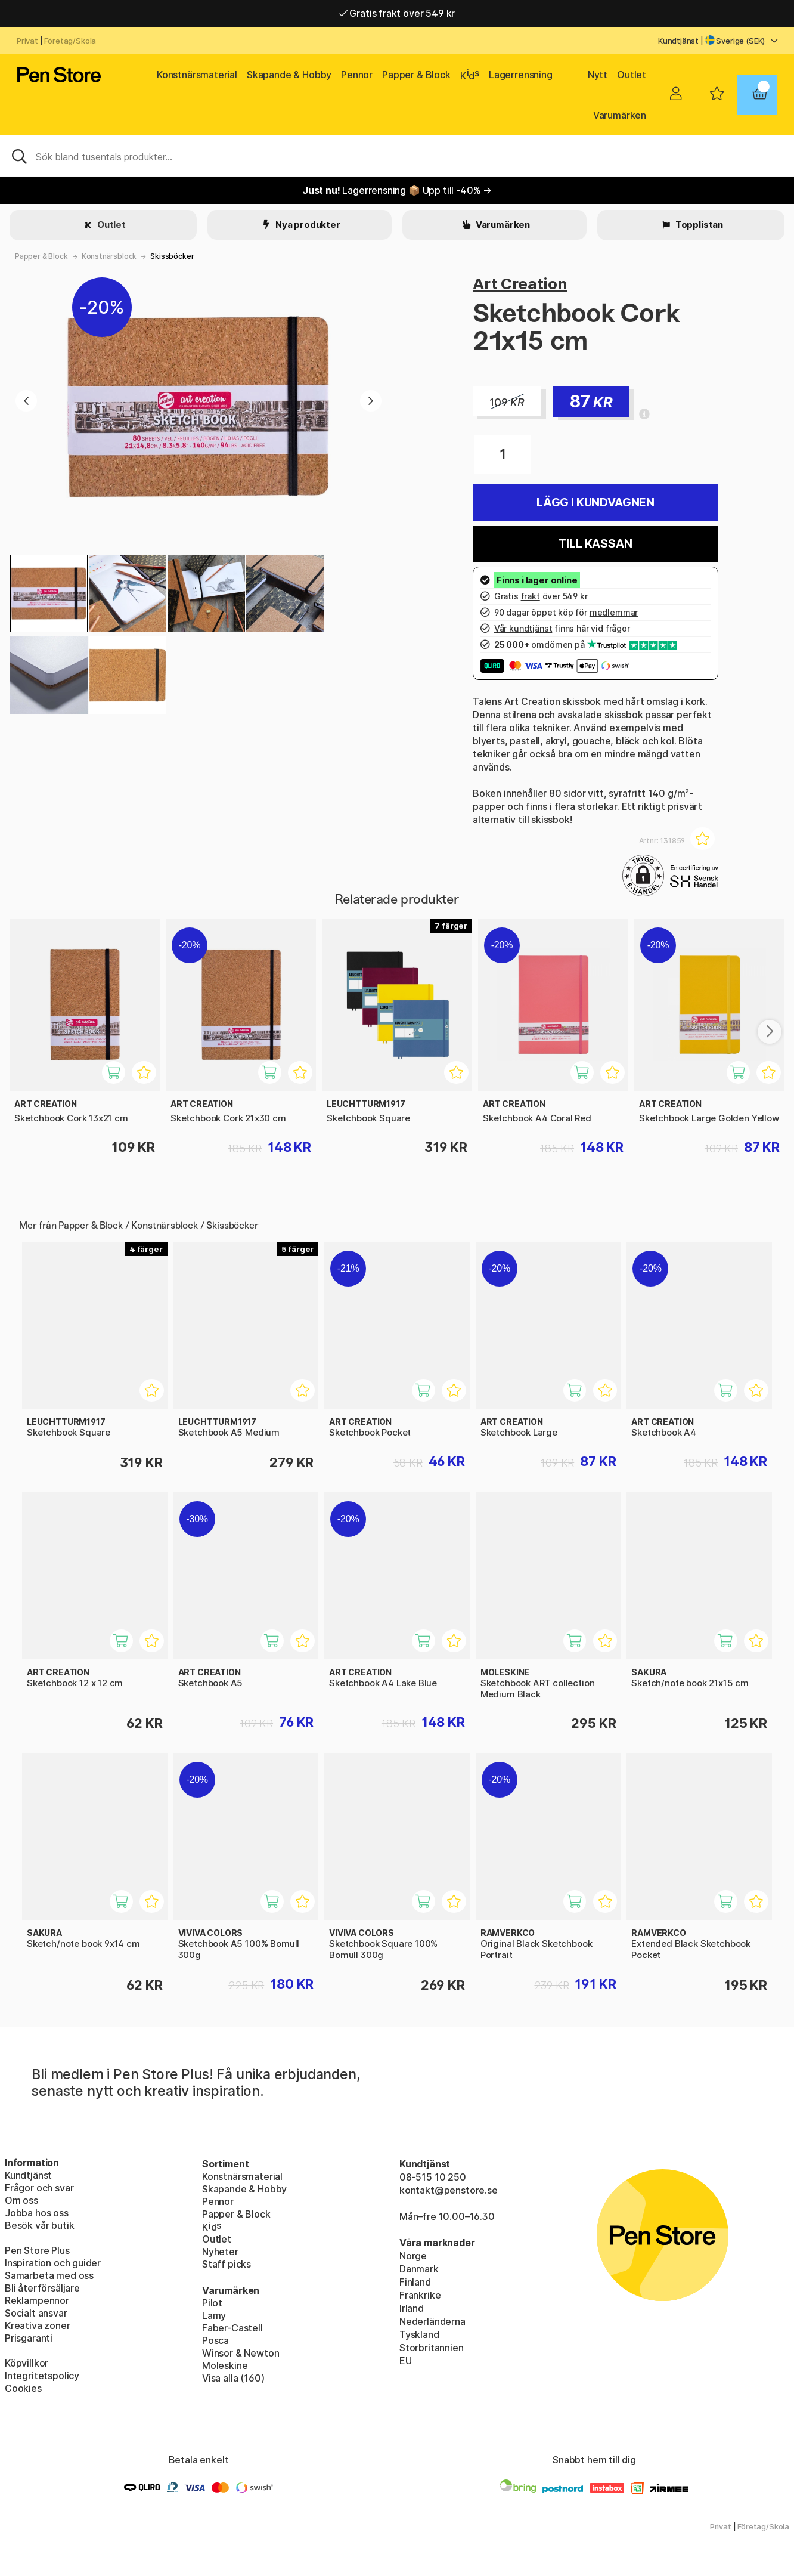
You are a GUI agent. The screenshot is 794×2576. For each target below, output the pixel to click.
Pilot (212, 2303)
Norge (413, 2256)
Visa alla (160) (233, 2378)
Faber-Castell (232, 2328)
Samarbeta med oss (49, 2275)
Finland (415, 2282)
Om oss (21, 2200)
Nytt (597, 75)
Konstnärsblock (109, 256)
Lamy (214, 2315)
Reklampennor (37, 2300)
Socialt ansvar (36, 2313)
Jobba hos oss (37, 2213)
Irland (411, 2308)
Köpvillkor (26, 2363)
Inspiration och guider (53, 2263)
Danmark (419, 2269)
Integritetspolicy (42, 2376)
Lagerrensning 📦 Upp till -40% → (397, 190)
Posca (215, 2340)
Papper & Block (416, 75)
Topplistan (698, 224)
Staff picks (226, 2264)
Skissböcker (172, 256)
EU (405, 2361)
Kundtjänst (678, 40)
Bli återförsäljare (42, 2288)
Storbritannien (431, 2348)
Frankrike (420, 2295)
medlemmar (614, 612)
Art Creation (520, 283)
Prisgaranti (28, 2338)
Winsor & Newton (240, 2353)
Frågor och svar (39, 2188)
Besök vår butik (39, 2225)
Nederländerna (432, 2321)
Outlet (631, 75)
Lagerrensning (521, 75)
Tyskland (419, 2334)
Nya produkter (307, 224)
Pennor (357, 75)
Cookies (23, 2388)
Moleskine (224, 2365)
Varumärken (619, 115)
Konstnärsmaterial (197, 75)
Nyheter (220, 2252)
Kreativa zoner (37, 2325)
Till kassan (595, 544)
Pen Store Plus (37, 2250)
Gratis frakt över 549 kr (397, 13)
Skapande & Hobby (289, 75)
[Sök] (397, 155)
